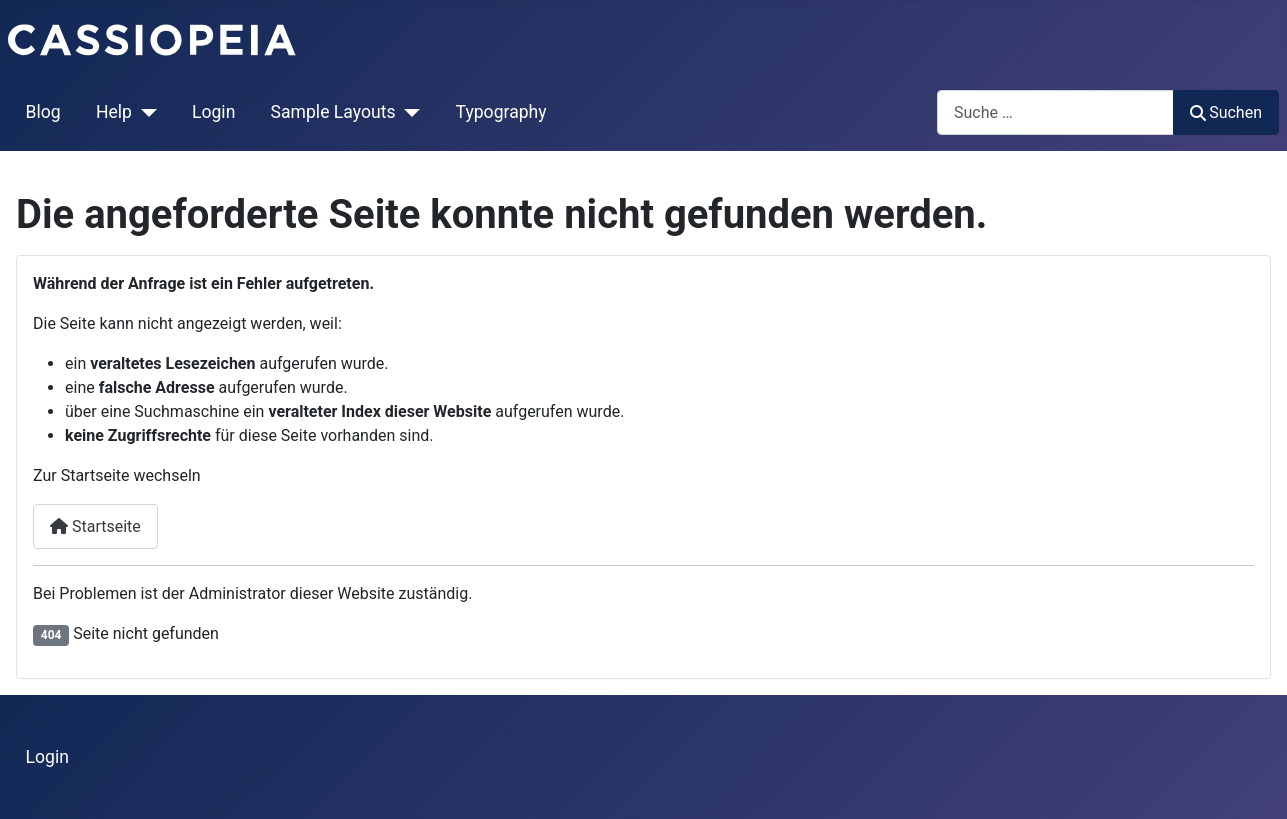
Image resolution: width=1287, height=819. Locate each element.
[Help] (144, 112)
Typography (501, 112)
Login (213, 112)
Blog (43, 112)
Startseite (95, 526)
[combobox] (1055, 112)
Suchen (1226, 112)
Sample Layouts (333, 112)
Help (114, 112)
